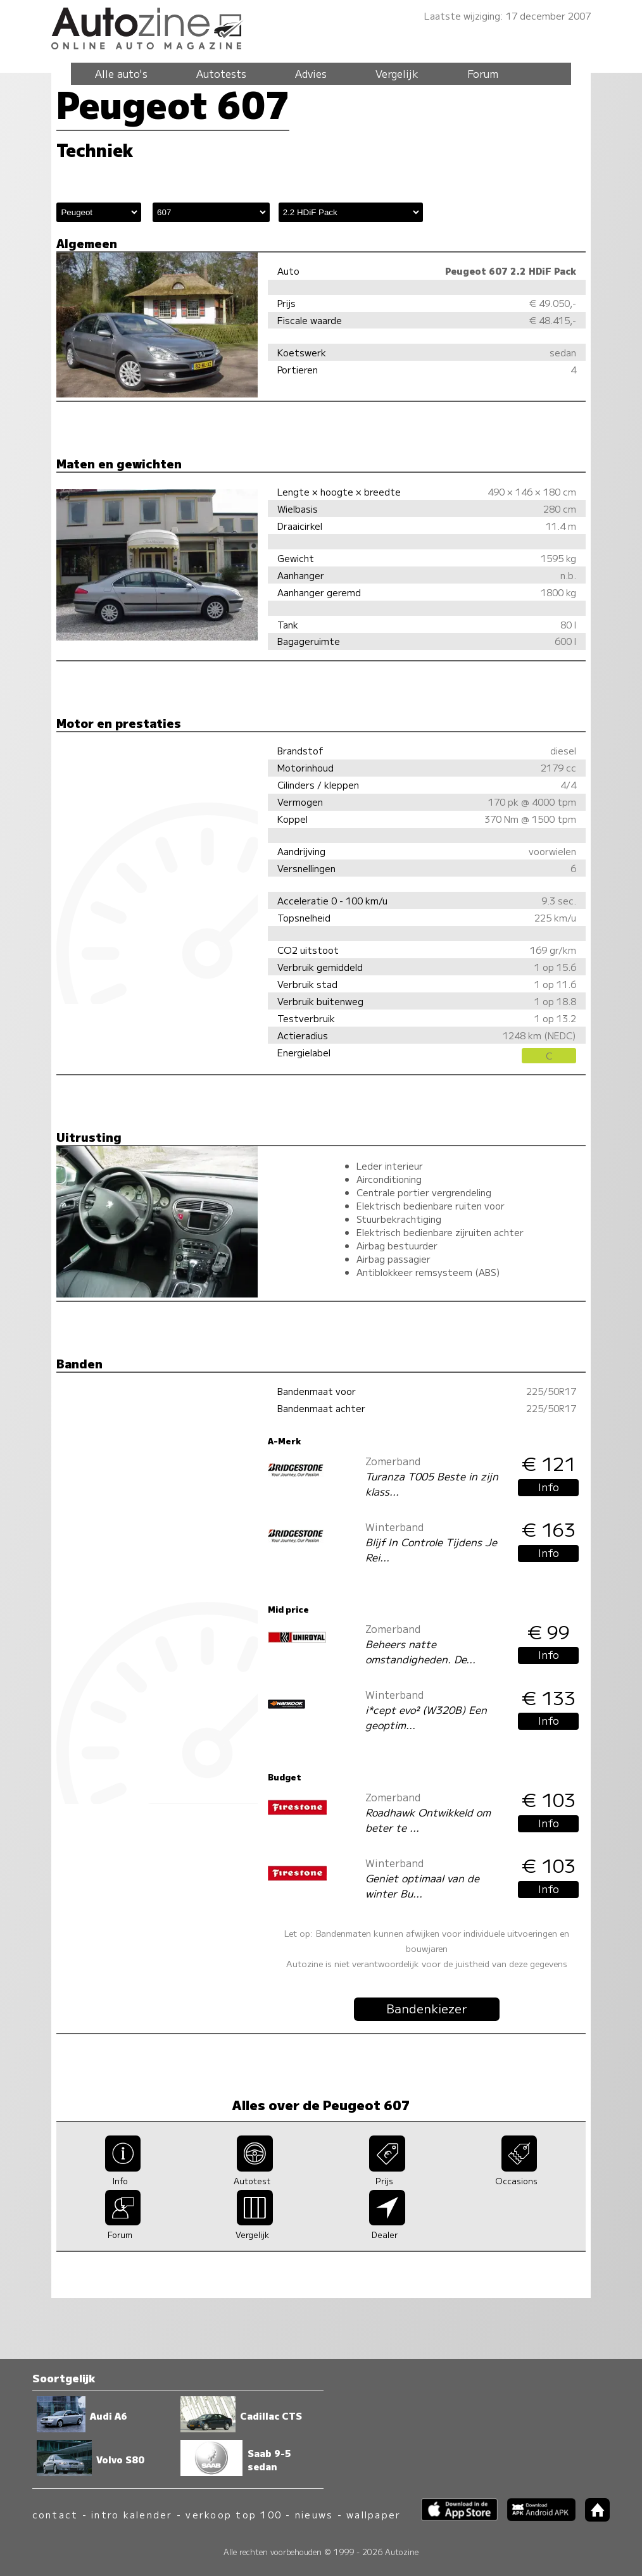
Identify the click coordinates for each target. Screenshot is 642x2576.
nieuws (314, 2514)
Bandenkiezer (426, 2008)
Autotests (221, 73)
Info (548, 1486)
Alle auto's (121, 73)
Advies (311, 73)
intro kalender (131, 2514)
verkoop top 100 (234, 2514)
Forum (482, 73)
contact (55, 2514)
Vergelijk (397, 73)
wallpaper (373, 2514)
